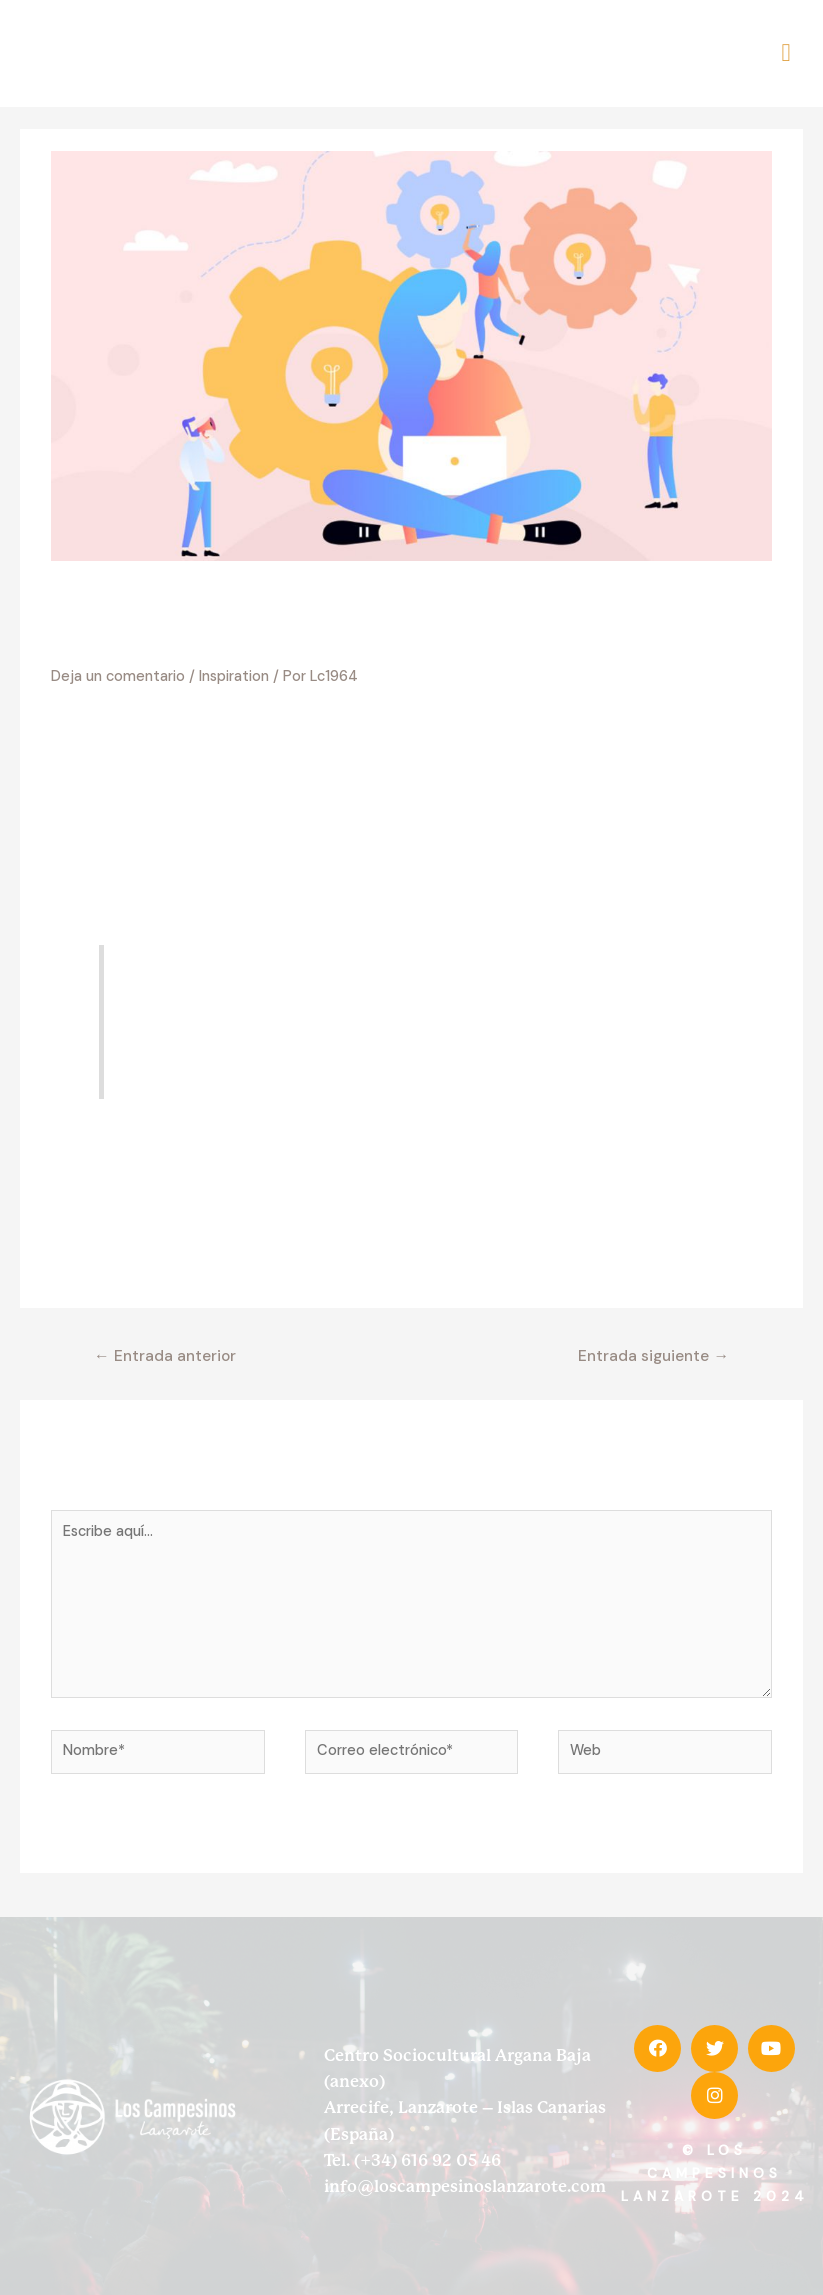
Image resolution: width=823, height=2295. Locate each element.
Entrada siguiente (653, 1334)
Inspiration (234, 655)
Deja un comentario (118, 655)
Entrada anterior (165, 1334)
